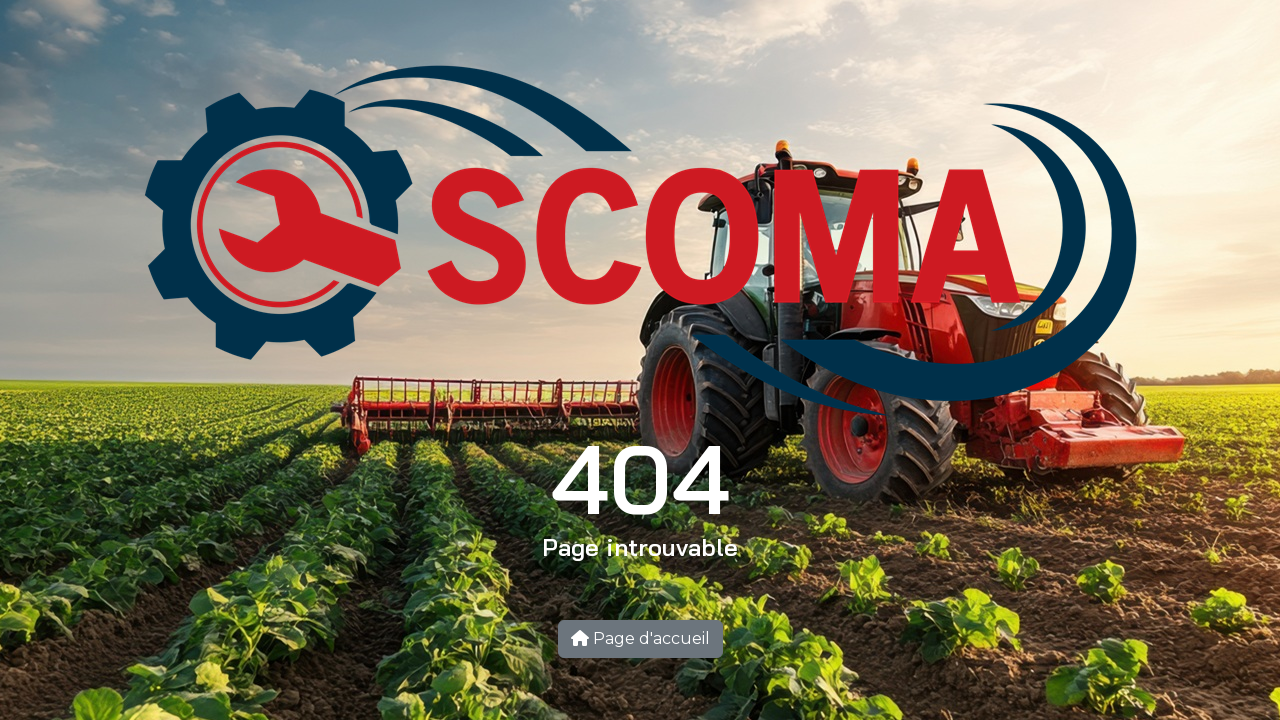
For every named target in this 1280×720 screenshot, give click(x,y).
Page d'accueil (640, 638)
